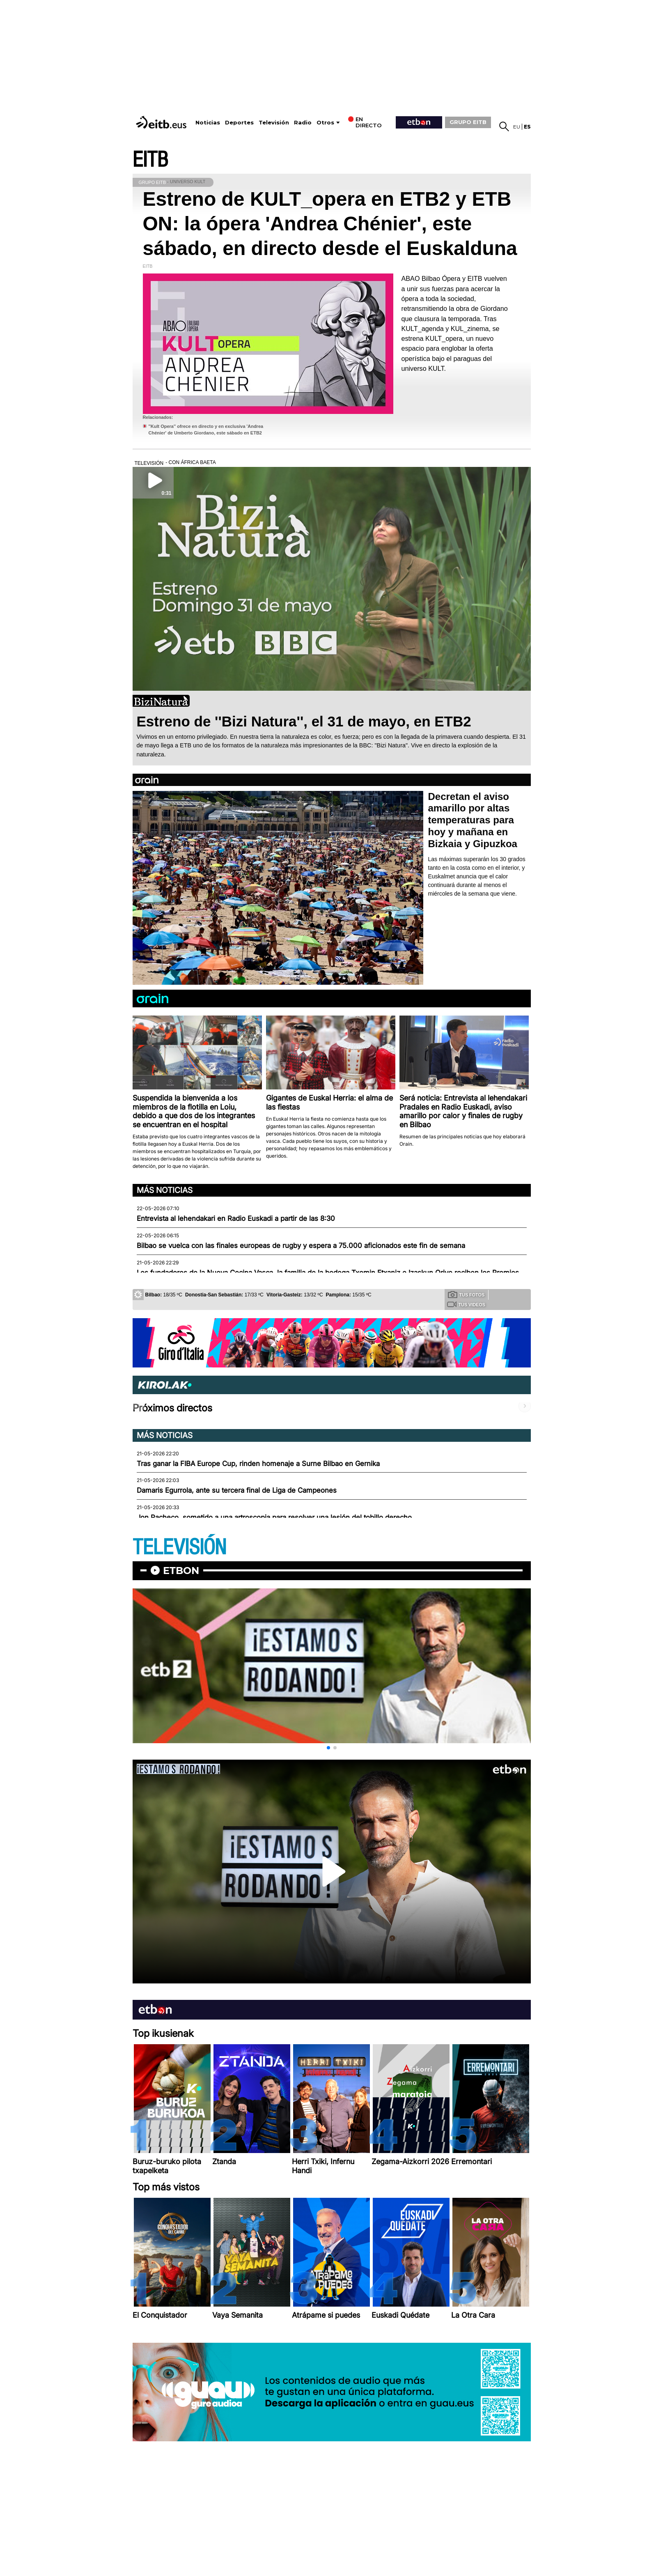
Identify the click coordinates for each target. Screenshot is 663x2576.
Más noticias (165, 1190)
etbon (181, 1570)
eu (516, 127)
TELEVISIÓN (179, 1547)
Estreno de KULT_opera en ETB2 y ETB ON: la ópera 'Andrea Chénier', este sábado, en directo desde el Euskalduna (330, 223)
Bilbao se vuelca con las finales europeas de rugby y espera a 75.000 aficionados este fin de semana (301, 1245)
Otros (325, 122)
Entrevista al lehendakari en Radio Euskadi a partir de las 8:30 (236, 1218)
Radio (303, 122)
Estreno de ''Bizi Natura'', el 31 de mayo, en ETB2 (304, 721)
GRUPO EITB (468, 122)
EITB (150, 160)
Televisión (274, 122)
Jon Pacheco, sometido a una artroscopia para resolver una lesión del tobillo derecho (274, 1517)
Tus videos (466, 1304)
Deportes (239, 122)
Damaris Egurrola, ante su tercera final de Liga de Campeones (237, 1490)
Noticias (207, 122)
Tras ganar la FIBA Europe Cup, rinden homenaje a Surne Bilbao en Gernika (258, 1463)
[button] (328, 1747)
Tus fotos (466, 1294)
